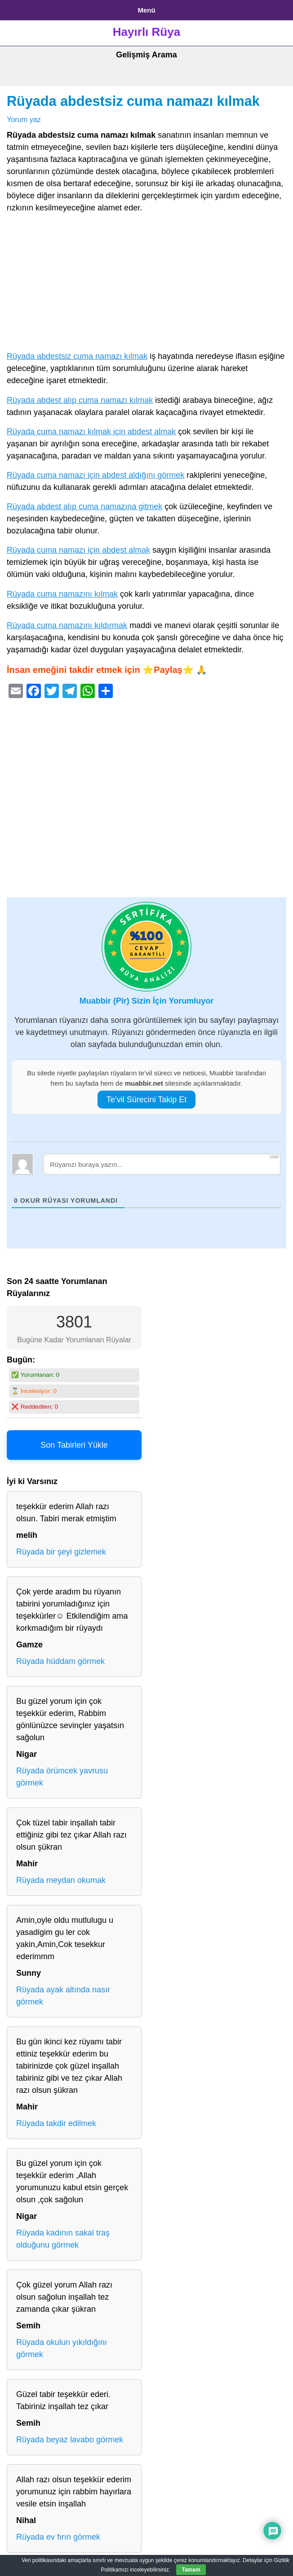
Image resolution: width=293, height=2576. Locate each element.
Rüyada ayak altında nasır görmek (63, 1995)
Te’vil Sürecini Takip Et (147, 1099)
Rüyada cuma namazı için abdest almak (78, 550)
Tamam (191, 2570)
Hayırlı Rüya (146, 32)
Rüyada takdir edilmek (56, 2123)
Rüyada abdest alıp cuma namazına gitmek (84, 506)
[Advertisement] (146, 284)
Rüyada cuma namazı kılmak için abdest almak (91, 431)
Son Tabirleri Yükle (73, 1445)
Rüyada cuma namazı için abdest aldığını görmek (95, 475)
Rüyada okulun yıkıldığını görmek (61, 2348)
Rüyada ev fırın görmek (58, 2536)
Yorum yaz (24, 119)
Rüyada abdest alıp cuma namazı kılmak (80, 400)
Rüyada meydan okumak (61, 1880)
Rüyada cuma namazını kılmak (62, 593)
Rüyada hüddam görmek (60, 1661)
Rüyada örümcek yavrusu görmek (62, 1776)
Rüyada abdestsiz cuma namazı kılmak (133, 101)
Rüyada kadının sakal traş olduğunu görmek (63, 2238)
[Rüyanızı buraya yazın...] (162, 1164)
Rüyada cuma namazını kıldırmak (67, 625)
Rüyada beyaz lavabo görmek (69, 2439)
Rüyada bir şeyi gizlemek (61, 1551)
